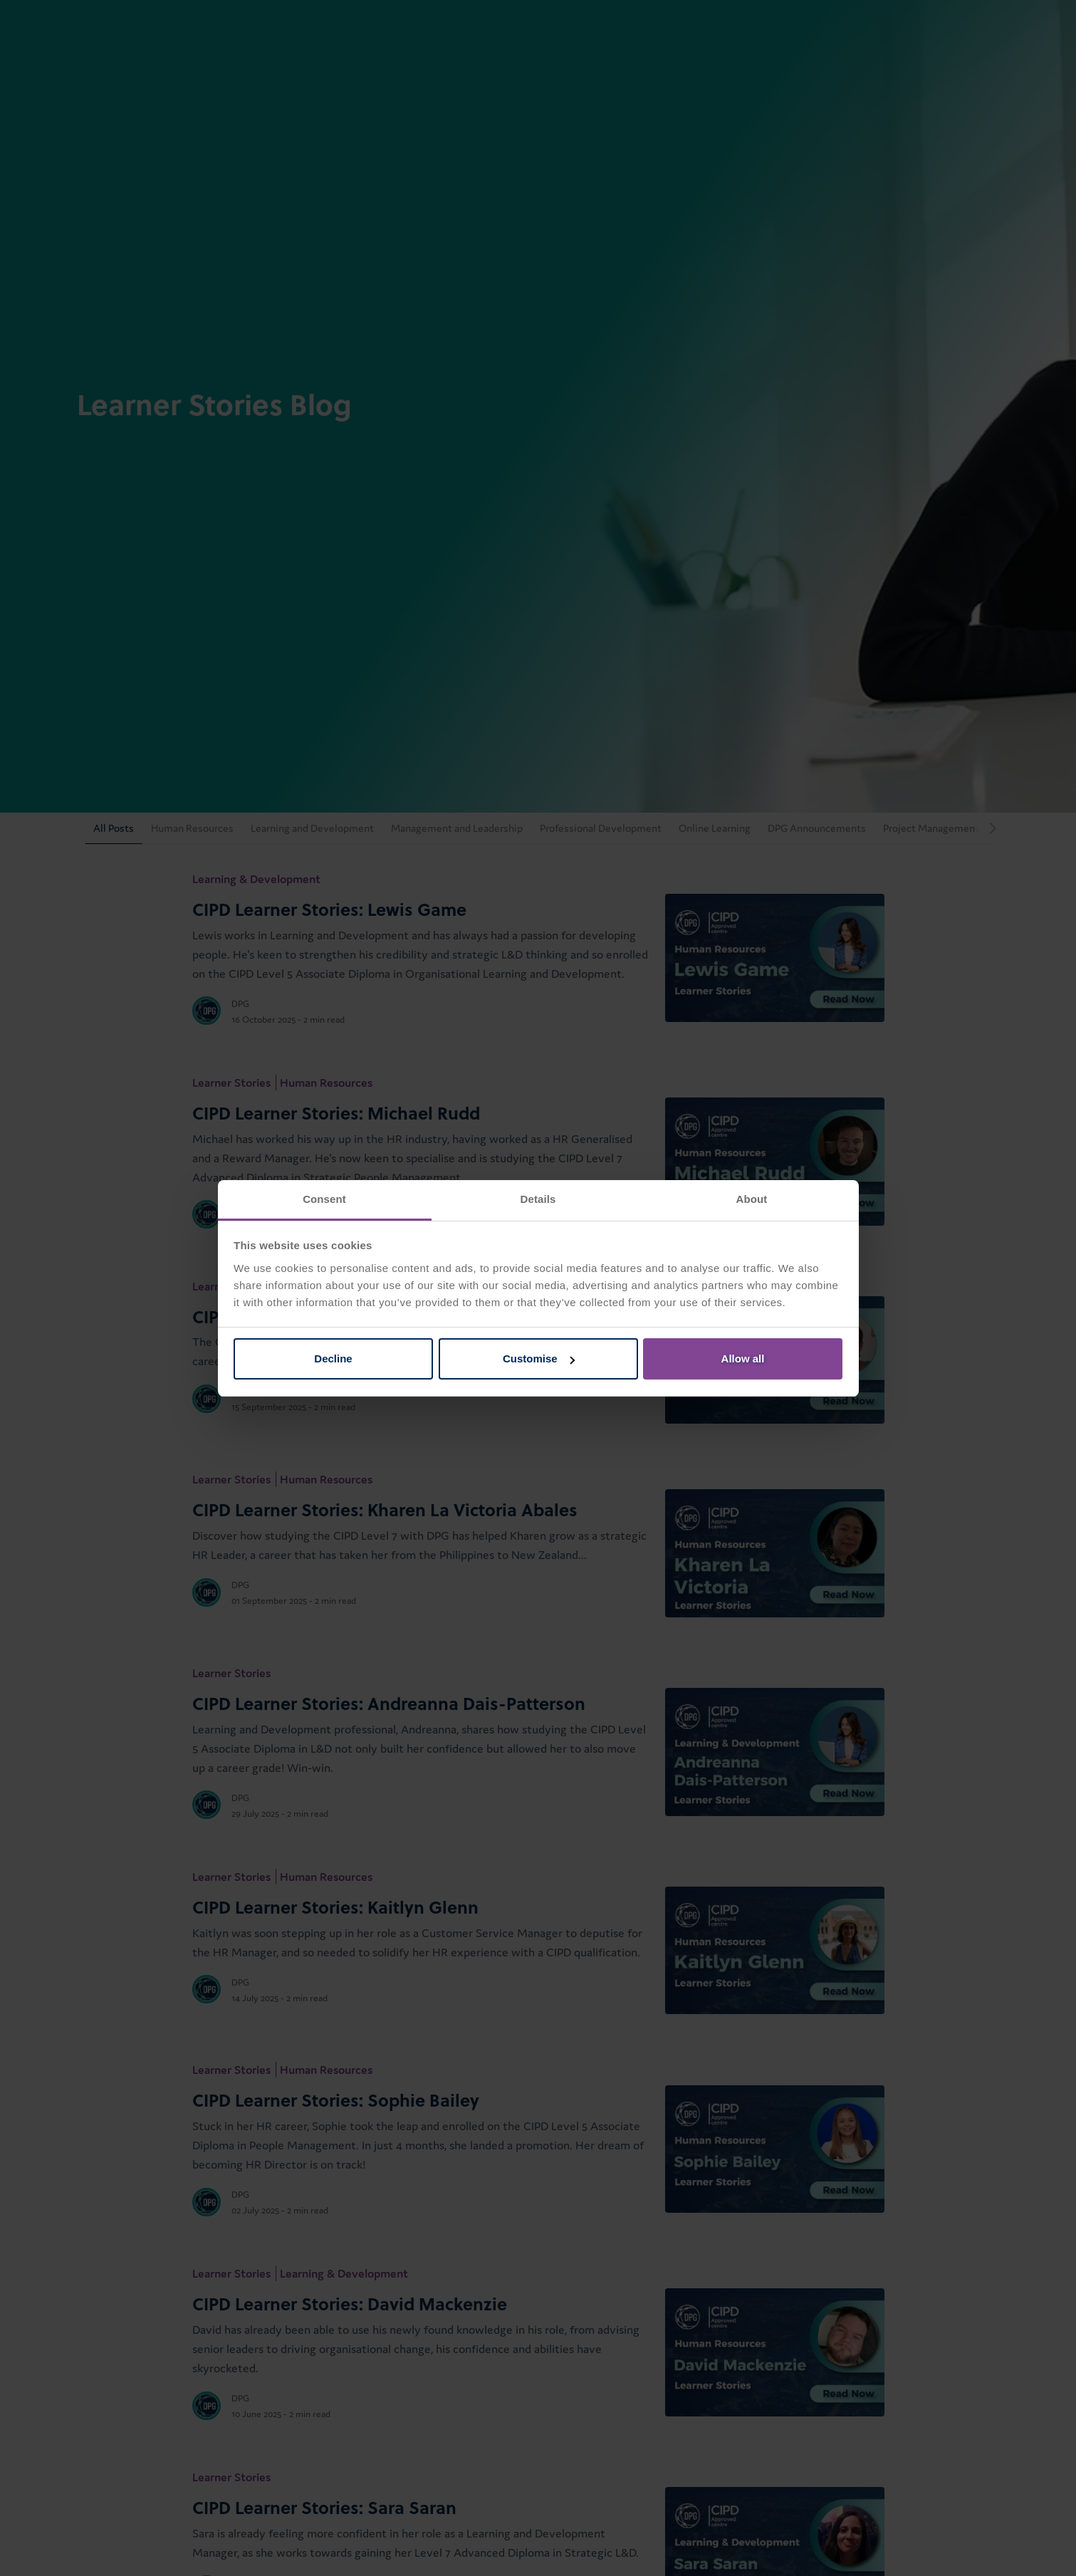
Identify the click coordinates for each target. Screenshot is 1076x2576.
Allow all (743, 1358)
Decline (333, 1358)
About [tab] (752, 1199)
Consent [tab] (324, 1199)
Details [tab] (538, 1199)
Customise (539, 1358)
